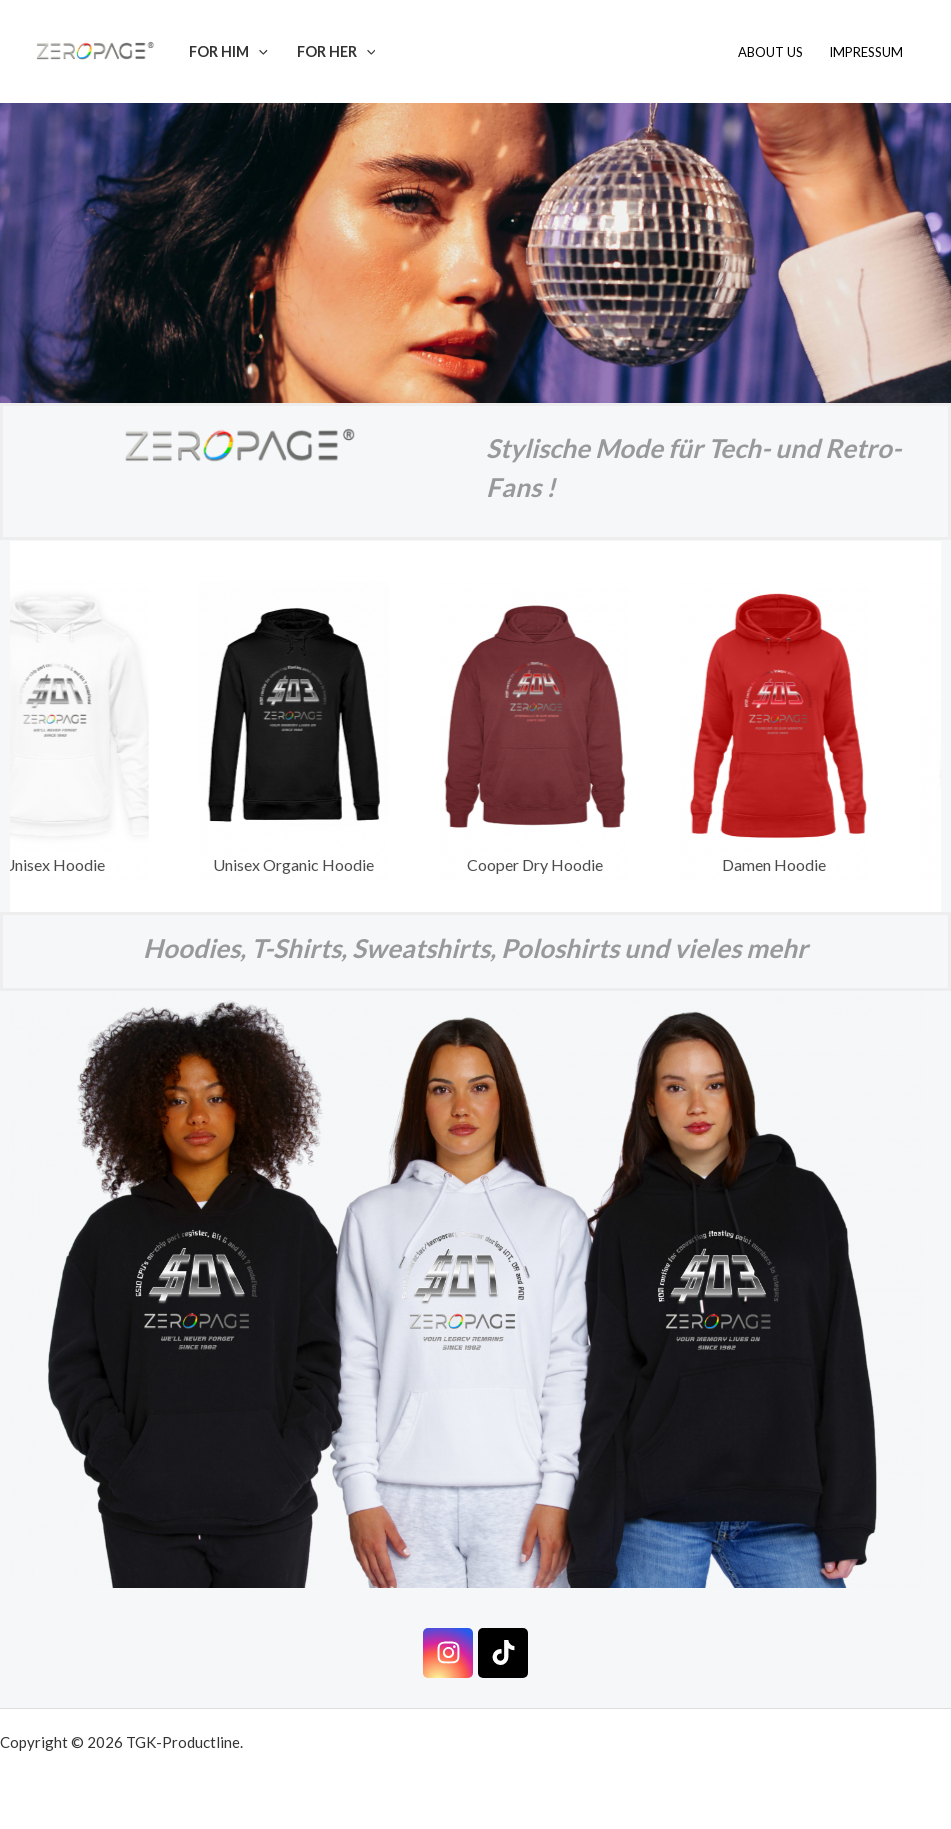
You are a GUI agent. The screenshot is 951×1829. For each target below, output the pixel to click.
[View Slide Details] (305, 731)
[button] (258, 51)
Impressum (866, 52)
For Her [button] (336, 51)
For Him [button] (228, 51)
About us (770, 52)
